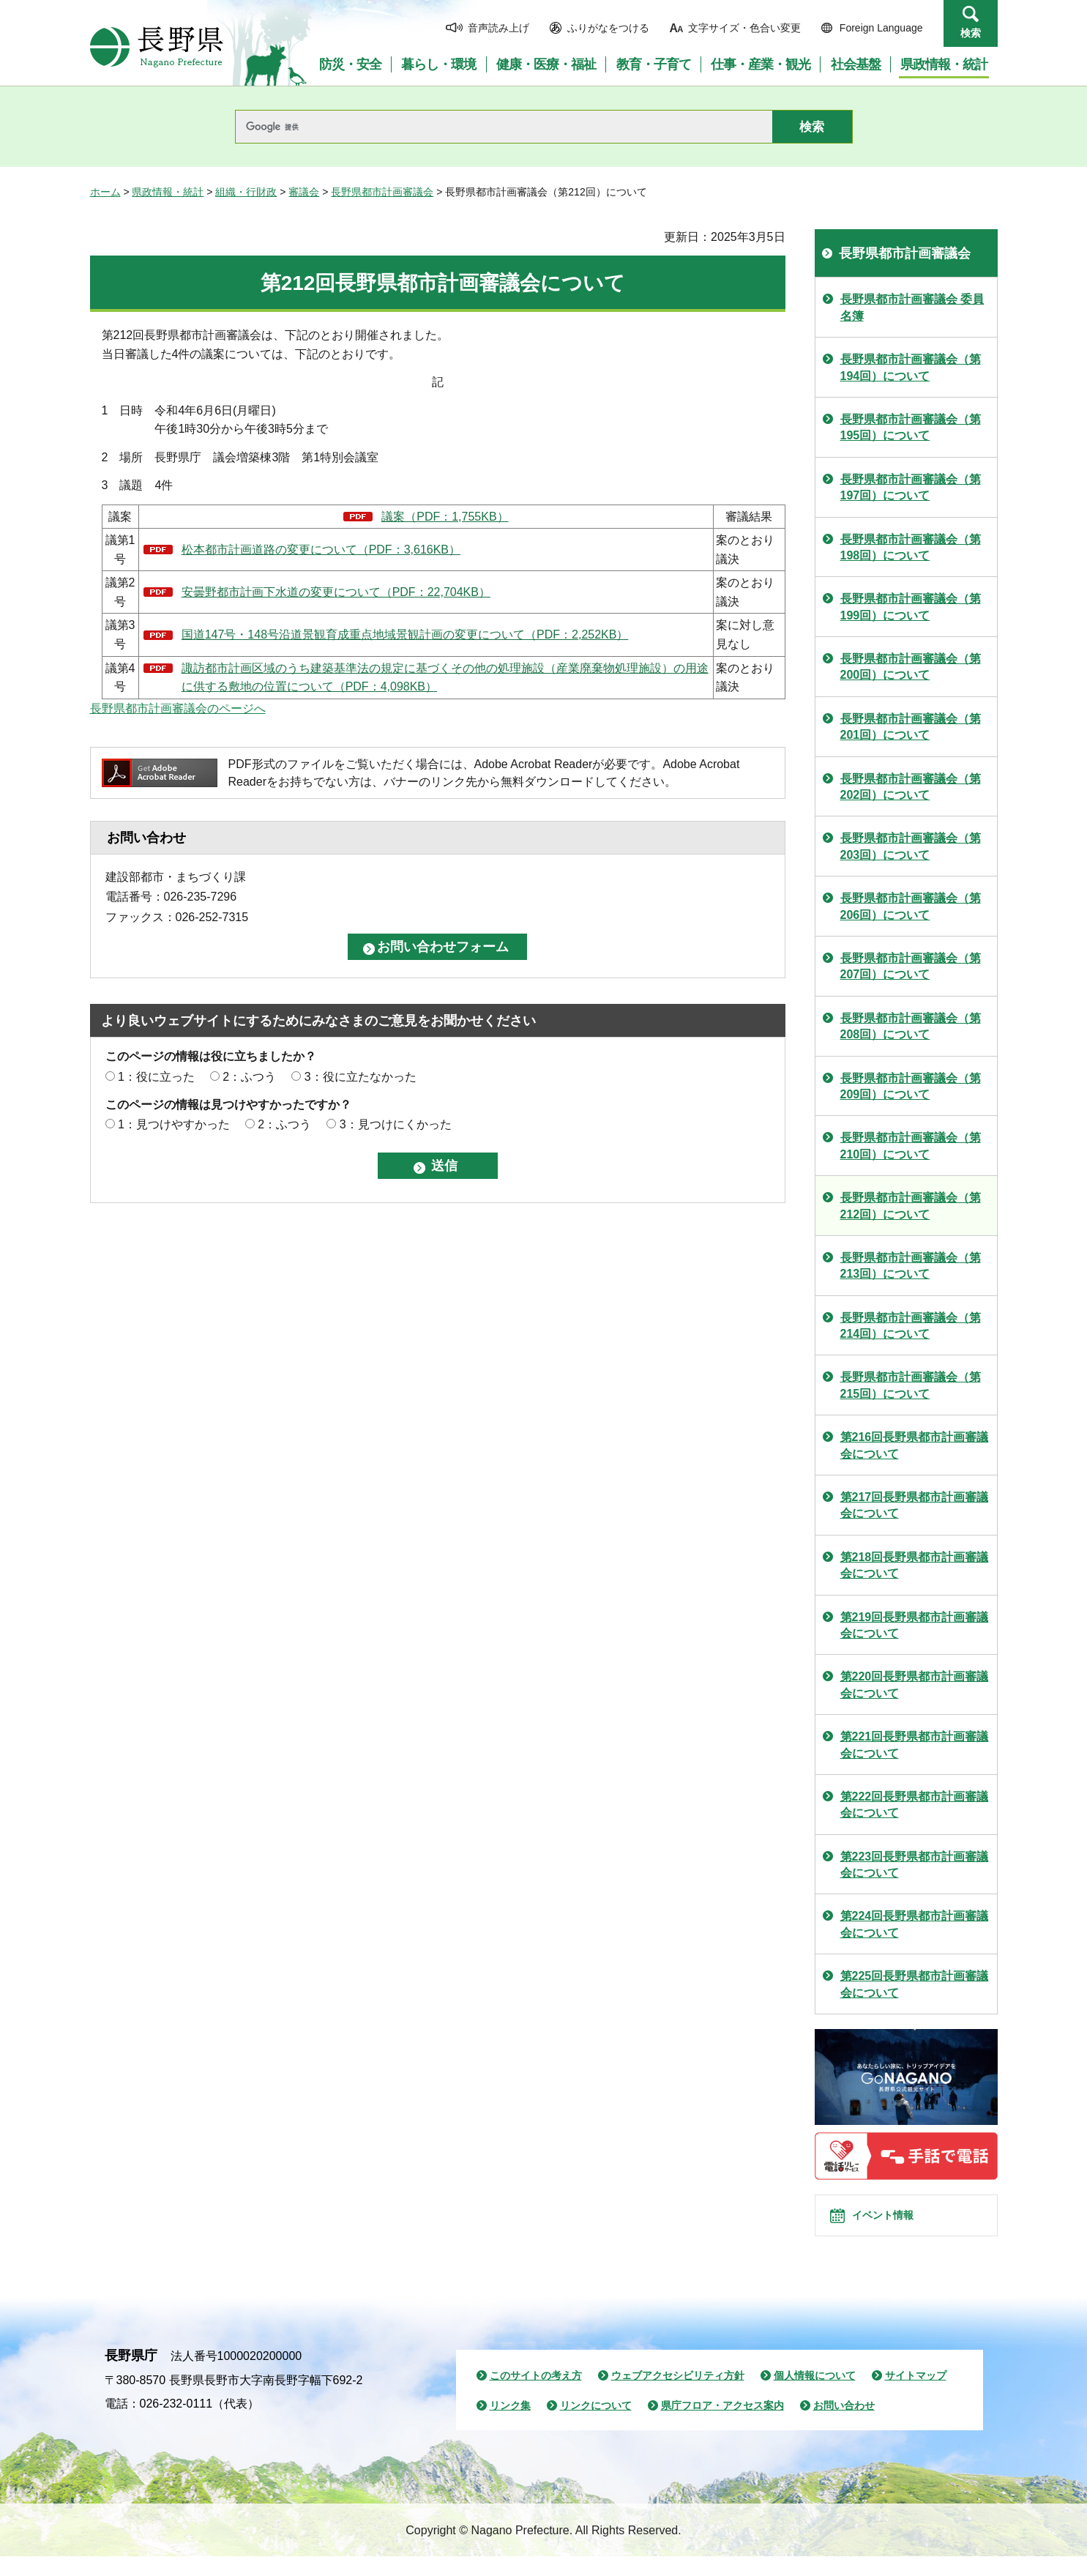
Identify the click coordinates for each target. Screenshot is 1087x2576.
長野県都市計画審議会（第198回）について (910, 547)
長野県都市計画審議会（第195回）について (910, 427)
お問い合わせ (844, 2426)
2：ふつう (249, 1077)
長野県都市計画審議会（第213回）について (910, 1265)
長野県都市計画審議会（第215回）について (910, 1385)
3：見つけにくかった (396, 1124)
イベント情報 (896, 2225)
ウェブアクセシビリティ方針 (677, 2395)
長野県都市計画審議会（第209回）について (910, 1086)
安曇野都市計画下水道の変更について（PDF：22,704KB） (336, 592)
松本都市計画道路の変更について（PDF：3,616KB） (321, 549)
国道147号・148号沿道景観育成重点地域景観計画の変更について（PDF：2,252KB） (405, 634)
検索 (970, 33)
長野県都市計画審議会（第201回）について (910, 726)
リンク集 (510, 2426)
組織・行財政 (246, 192)
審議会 (303, 192)
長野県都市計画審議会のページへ (178, 708)
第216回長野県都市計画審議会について (914, 1445)
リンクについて (596, 2426)
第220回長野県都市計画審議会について (914, 1684)
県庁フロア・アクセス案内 (722, 2426)
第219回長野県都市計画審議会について (914, 1625)
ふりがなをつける (608, 28)
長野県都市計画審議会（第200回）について (910, 666)
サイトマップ (915, 2395)
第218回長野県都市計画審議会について (914, 1565)
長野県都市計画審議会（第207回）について (910, 966)
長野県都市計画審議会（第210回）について (910, 1145)
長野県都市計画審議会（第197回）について (910, 487)
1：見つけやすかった (174, 1124)
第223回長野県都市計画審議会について (914, 1864)
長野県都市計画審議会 (382, 192)
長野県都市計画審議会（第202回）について (910, 787)
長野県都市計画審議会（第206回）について (910, 906)
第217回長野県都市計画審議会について (914, 1505)
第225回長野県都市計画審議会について (914, 1984)
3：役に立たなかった (361, 1077)
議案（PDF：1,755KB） (444, 516)
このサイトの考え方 (536, 2395)
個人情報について (815, 2395)
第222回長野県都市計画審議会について (914, 1804)
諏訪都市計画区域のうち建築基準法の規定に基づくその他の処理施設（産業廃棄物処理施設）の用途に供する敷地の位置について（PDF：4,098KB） (445, 677)
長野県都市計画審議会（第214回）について (910, 1325)
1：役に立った (156, 1077)
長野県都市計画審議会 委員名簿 (912, 307)
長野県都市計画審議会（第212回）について (910, 1205)
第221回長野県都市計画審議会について (914, 1744)
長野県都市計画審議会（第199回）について (910, 606)
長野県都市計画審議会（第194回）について (910, 367)
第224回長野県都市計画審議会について (914, 1924)
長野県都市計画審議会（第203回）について (910, 846)
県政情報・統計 (167, 192)
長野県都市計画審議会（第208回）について (910, 1026)
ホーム (105, 192)
